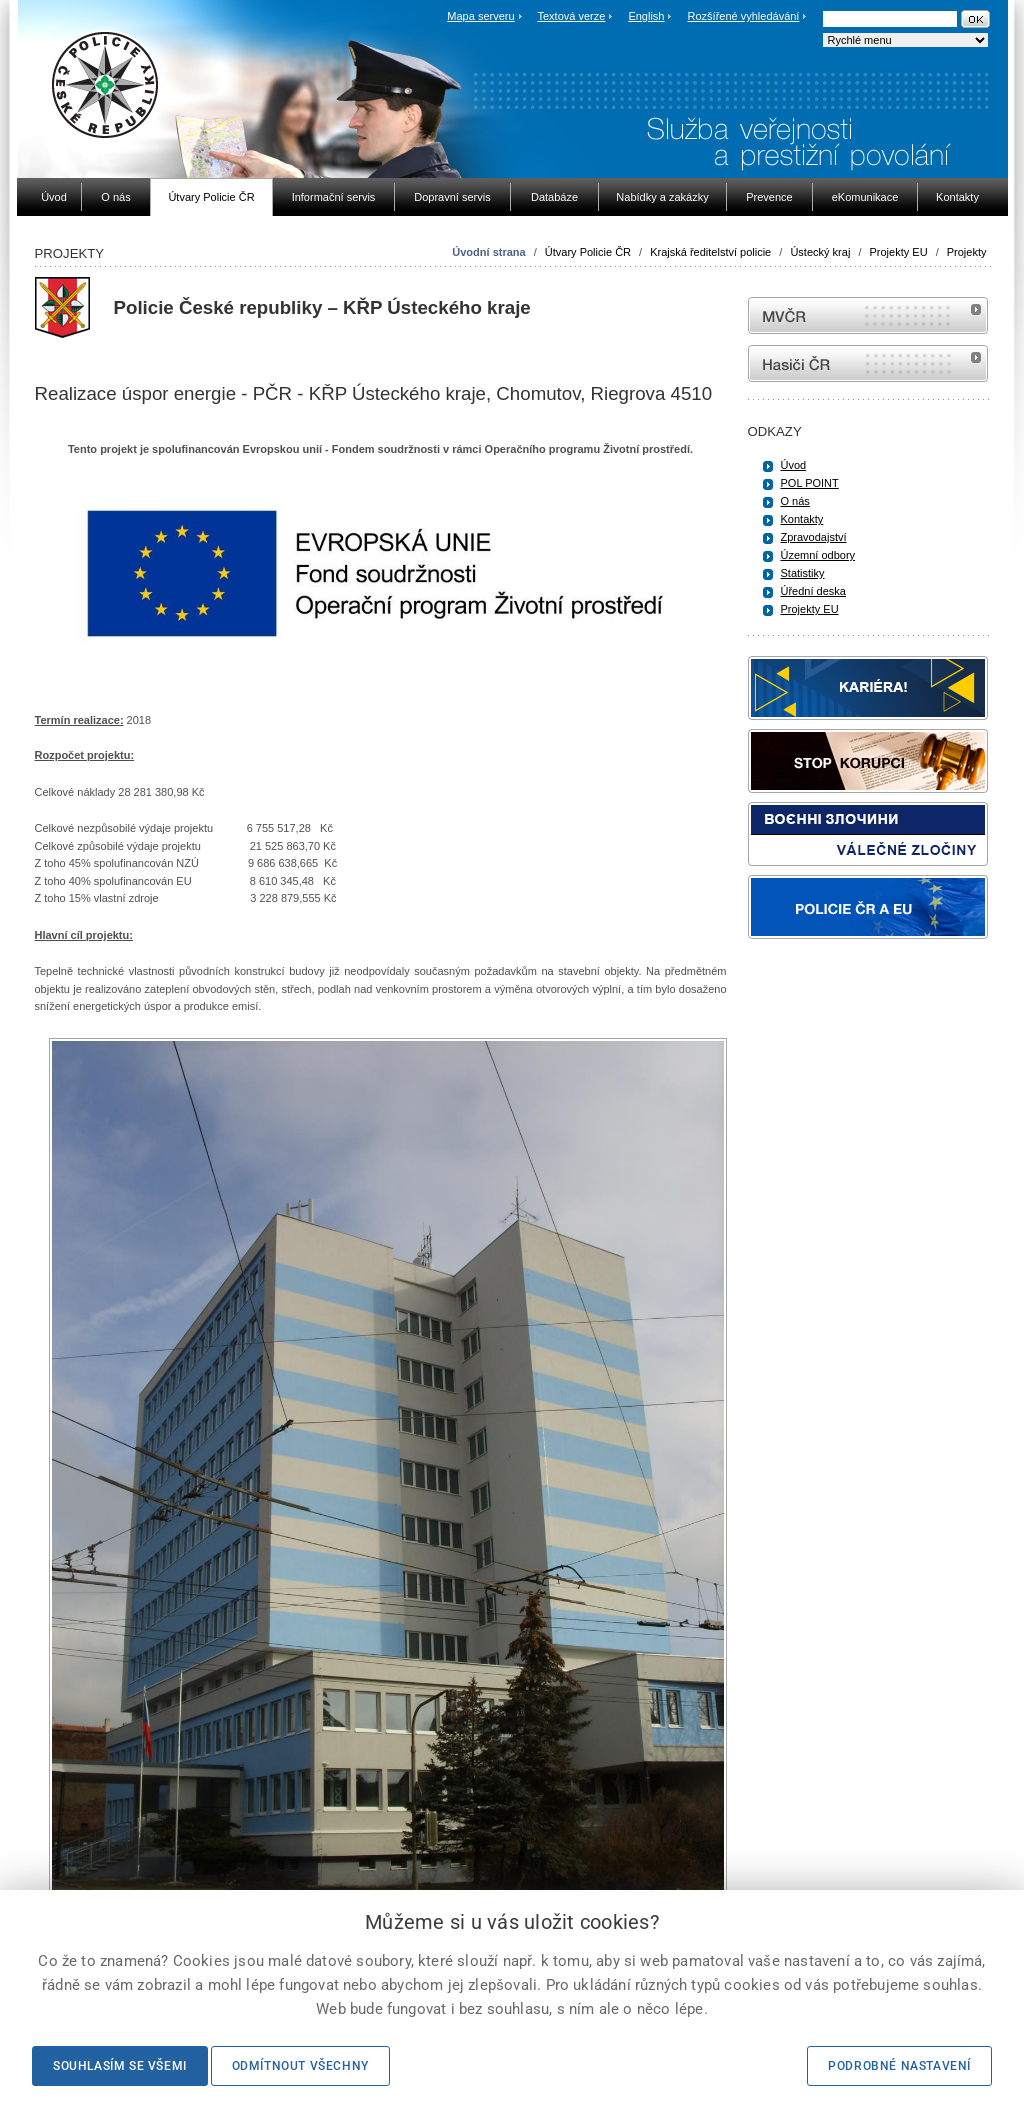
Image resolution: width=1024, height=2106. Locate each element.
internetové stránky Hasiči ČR (868, 363)
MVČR (868, 315)
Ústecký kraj (820, 252)
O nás (795, 501)
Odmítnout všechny (300, 2066)
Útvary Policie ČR (588, 252)
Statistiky (803, 573)
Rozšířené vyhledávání (744, 16)
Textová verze (571, 16)
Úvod (794, 465)
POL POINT (810, 483)
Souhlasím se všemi (120, 2066)
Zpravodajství (814, 537)
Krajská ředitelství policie (710, 252)
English (646, 16)
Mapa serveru (480, 16)
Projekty (967, 252)
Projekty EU (899, 252)
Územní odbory (818, 555)
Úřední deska (813, 591)
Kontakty (802, 519)
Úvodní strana (488, 252)
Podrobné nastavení (899, 2066)
